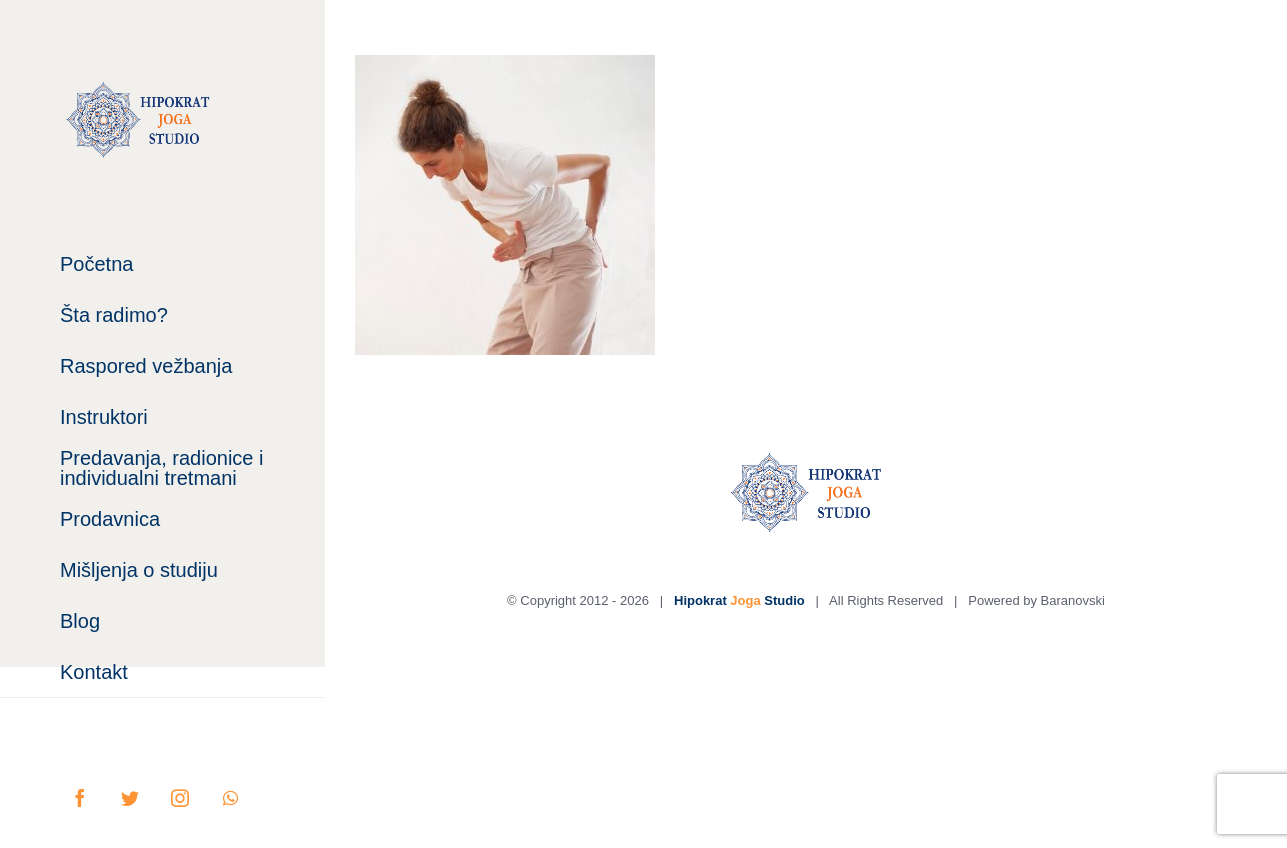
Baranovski (1073, 600)
